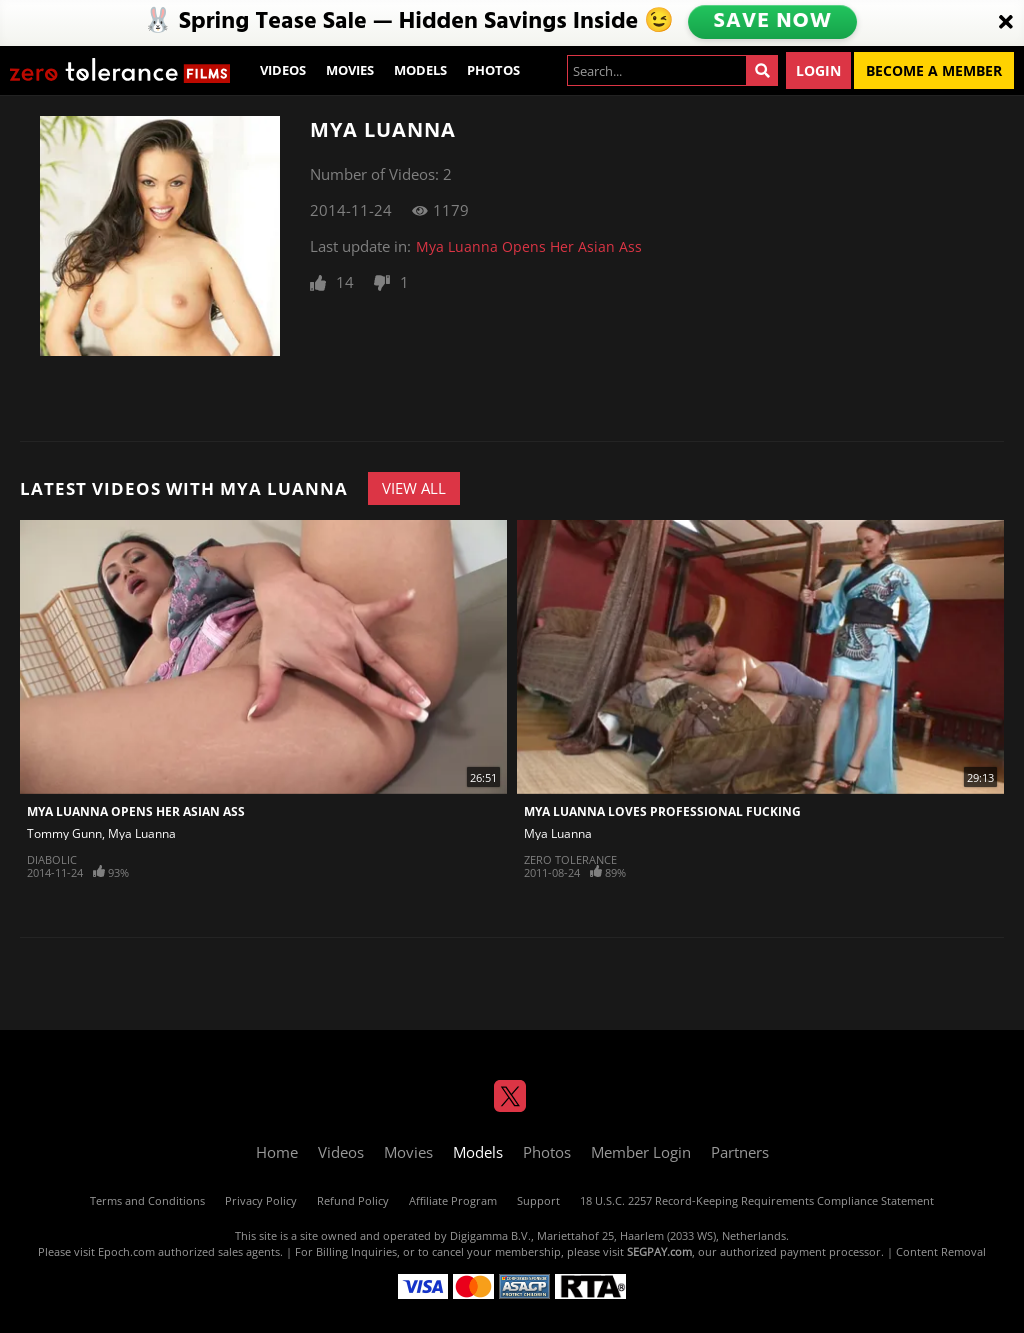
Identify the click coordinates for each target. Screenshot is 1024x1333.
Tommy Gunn (64, 833)
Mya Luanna (142, 833)
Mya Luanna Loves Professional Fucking (662, 811)
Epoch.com (126, 1251)
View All (414, 488)
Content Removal (941, 1251)
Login (818, 70)
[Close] (1006, 23)
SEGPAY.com (659, 1251)
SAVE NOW (772, 22)
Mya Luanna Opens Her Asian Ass (529, 246)
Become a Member (934, 70)
